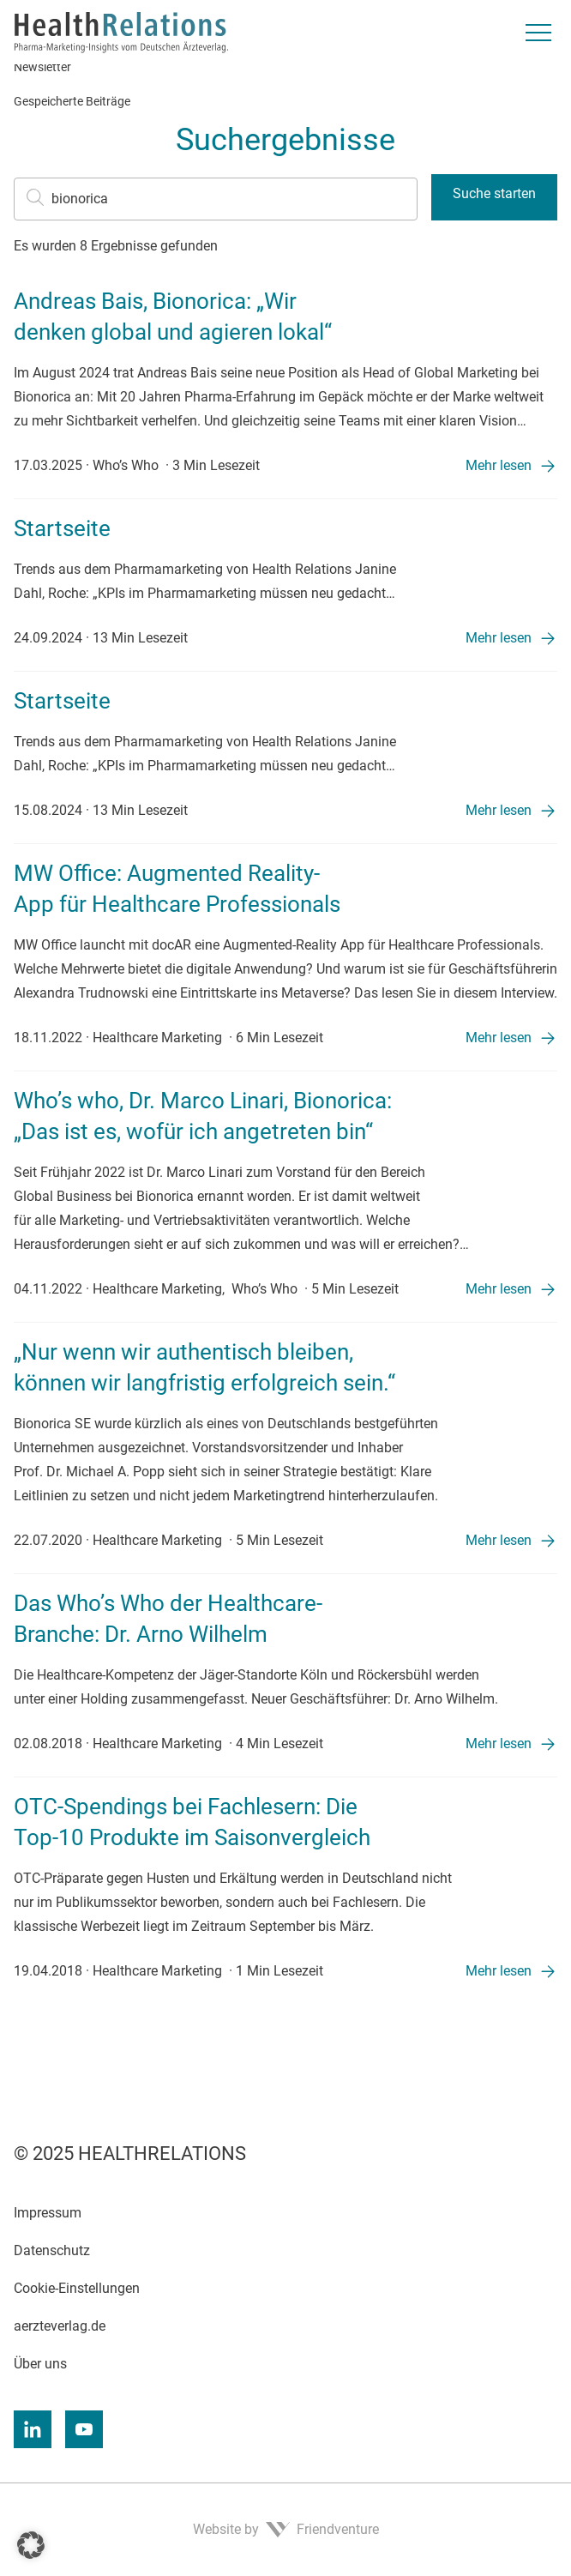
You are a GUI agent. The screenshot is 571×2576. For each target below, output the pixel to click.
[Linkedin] (32, 2429)
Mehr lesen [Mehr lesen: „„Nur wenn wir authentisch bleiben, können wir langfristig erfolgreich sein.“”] (499, 1540)
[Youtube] (84, 2429)
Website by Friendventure (286, 2529)
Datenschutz (52, 2250)
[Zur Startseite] (121, 32)
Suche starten (494, 193)
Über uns (40, 2364)
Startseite (62, 528)
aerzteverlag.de (59, 2326)
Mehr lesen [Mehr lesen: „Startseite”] (499, 638)
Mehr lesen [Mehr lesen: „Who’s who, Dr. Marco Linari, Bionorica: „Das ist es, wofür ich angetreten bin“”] (499, 1289)
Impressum (47, 2213)
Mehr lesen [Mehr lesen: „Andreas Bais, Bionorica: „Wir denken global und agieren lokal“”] (499, 465)
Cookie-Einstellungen (77, 2288)
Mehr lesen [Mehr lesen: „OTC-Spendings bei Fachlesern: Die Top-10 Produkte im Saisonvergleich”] (499, 1971)
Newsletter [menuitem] (42, 67)
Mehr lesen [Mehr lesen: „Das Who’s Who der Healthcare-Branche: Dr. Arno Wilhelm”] (499, 1743)
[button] (31, 2545)
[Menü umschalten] (538, 32)
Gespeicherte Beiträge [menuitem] (72, 101)
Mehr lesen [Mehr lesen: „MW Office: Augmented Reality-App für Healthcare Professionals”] (499, 1037)
